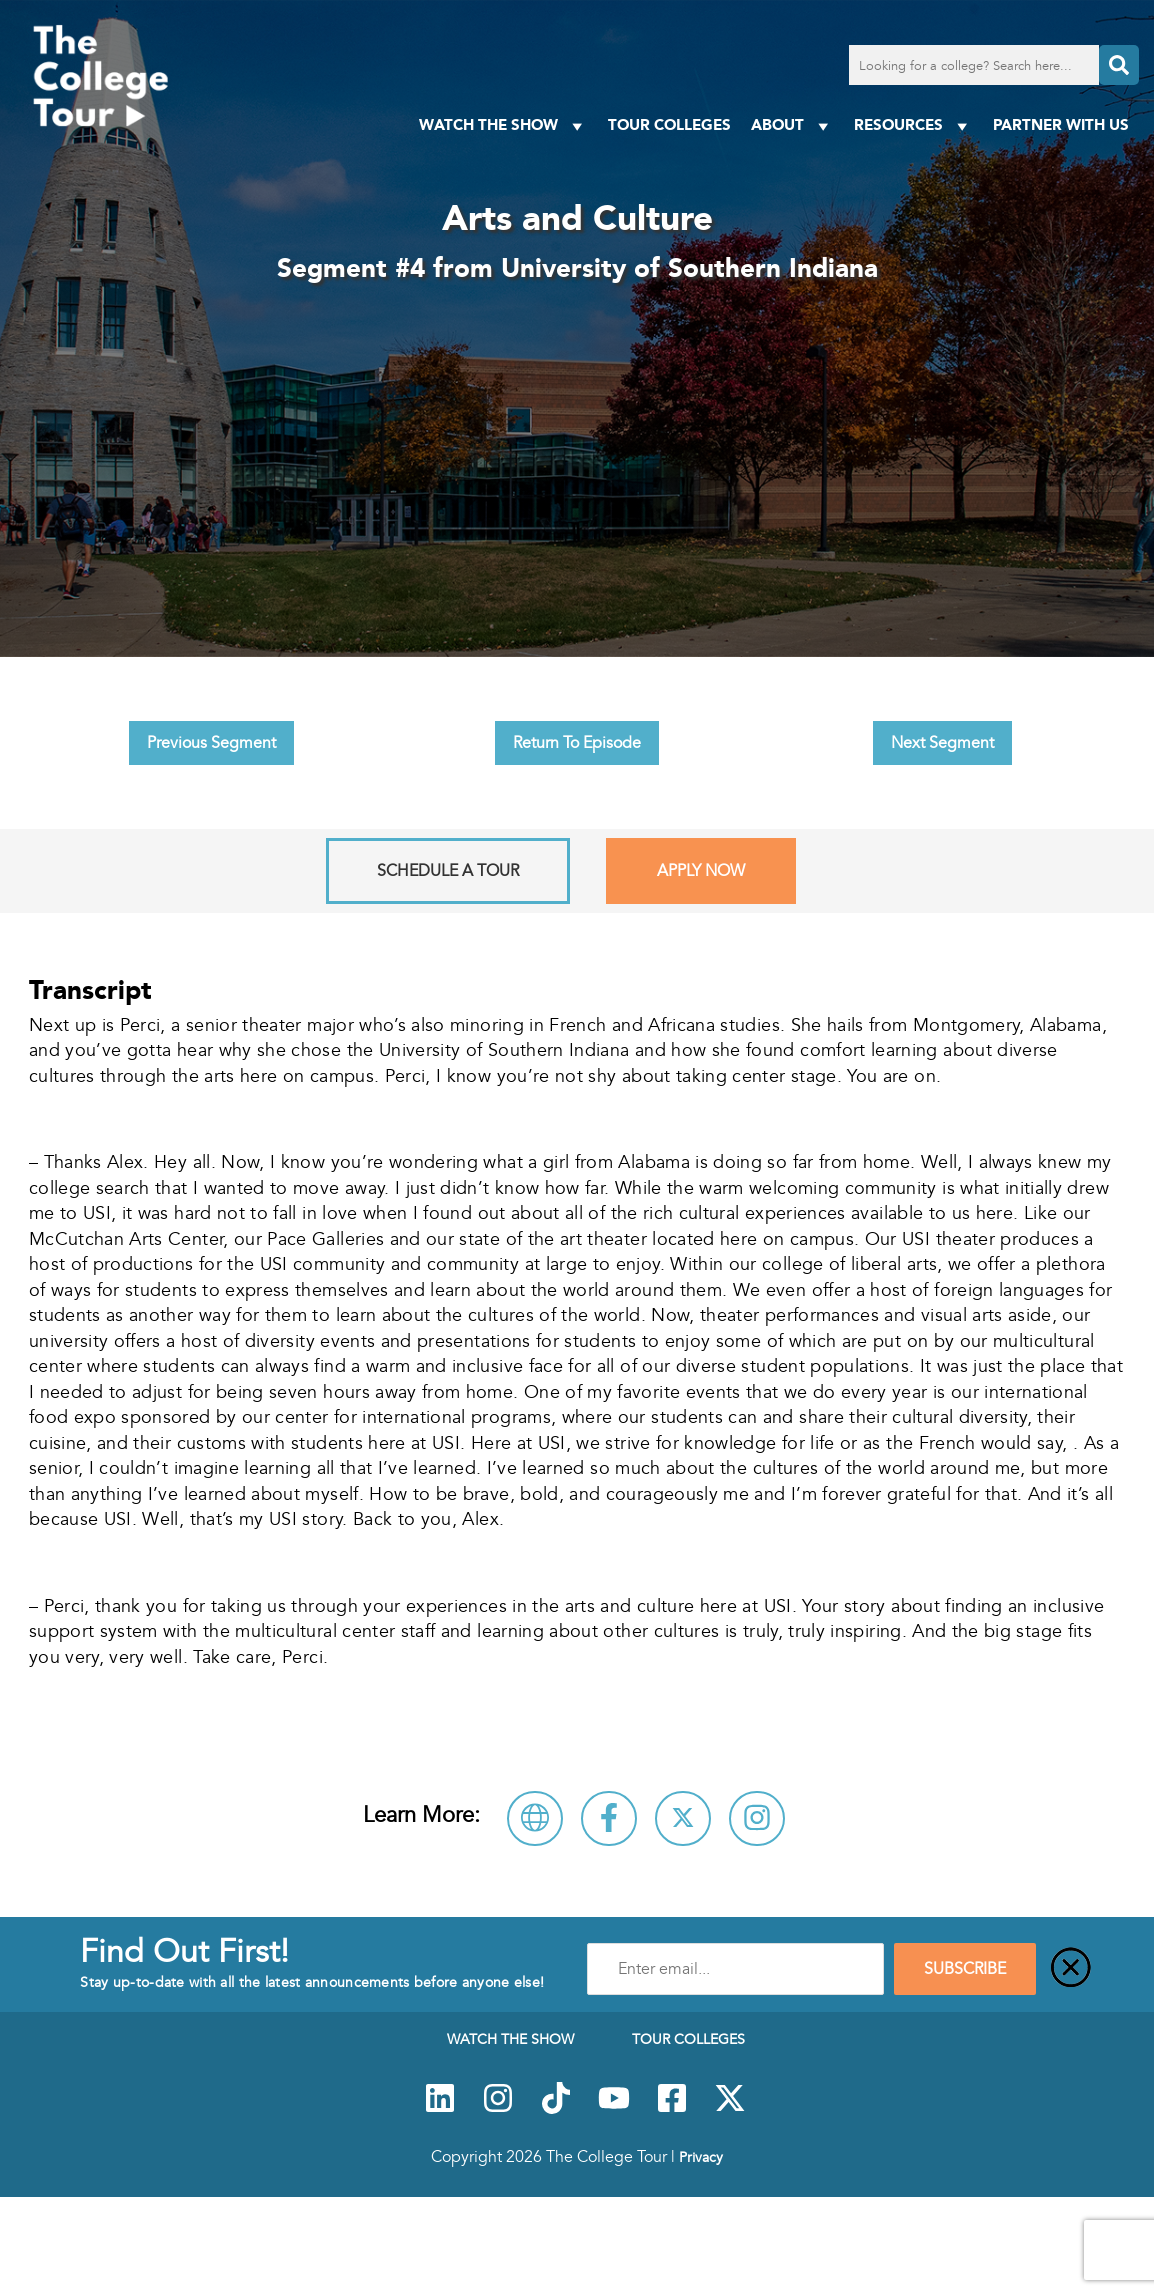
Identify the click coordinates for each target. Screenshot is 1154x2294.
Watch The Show (503, 125)
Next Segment (942, 743)
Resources (913, 125)
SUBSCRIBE (965, 1969)
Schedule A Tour (448, 871)
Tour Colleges (669, 124)
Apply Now (701, 871)
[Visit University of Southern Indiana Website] (535, 1818)
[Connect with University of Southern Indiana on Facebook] (609, 1818)
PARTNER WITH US (1061, 124)
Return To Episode (577, 743)
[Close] (1071, 1969)
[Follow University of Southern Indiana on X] (683, 1818)
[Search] (1119, 65)
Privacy (701, 2157)
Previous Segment (211, 743)
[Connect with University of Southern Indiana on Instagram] (757, 1818)
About (792, 125)
